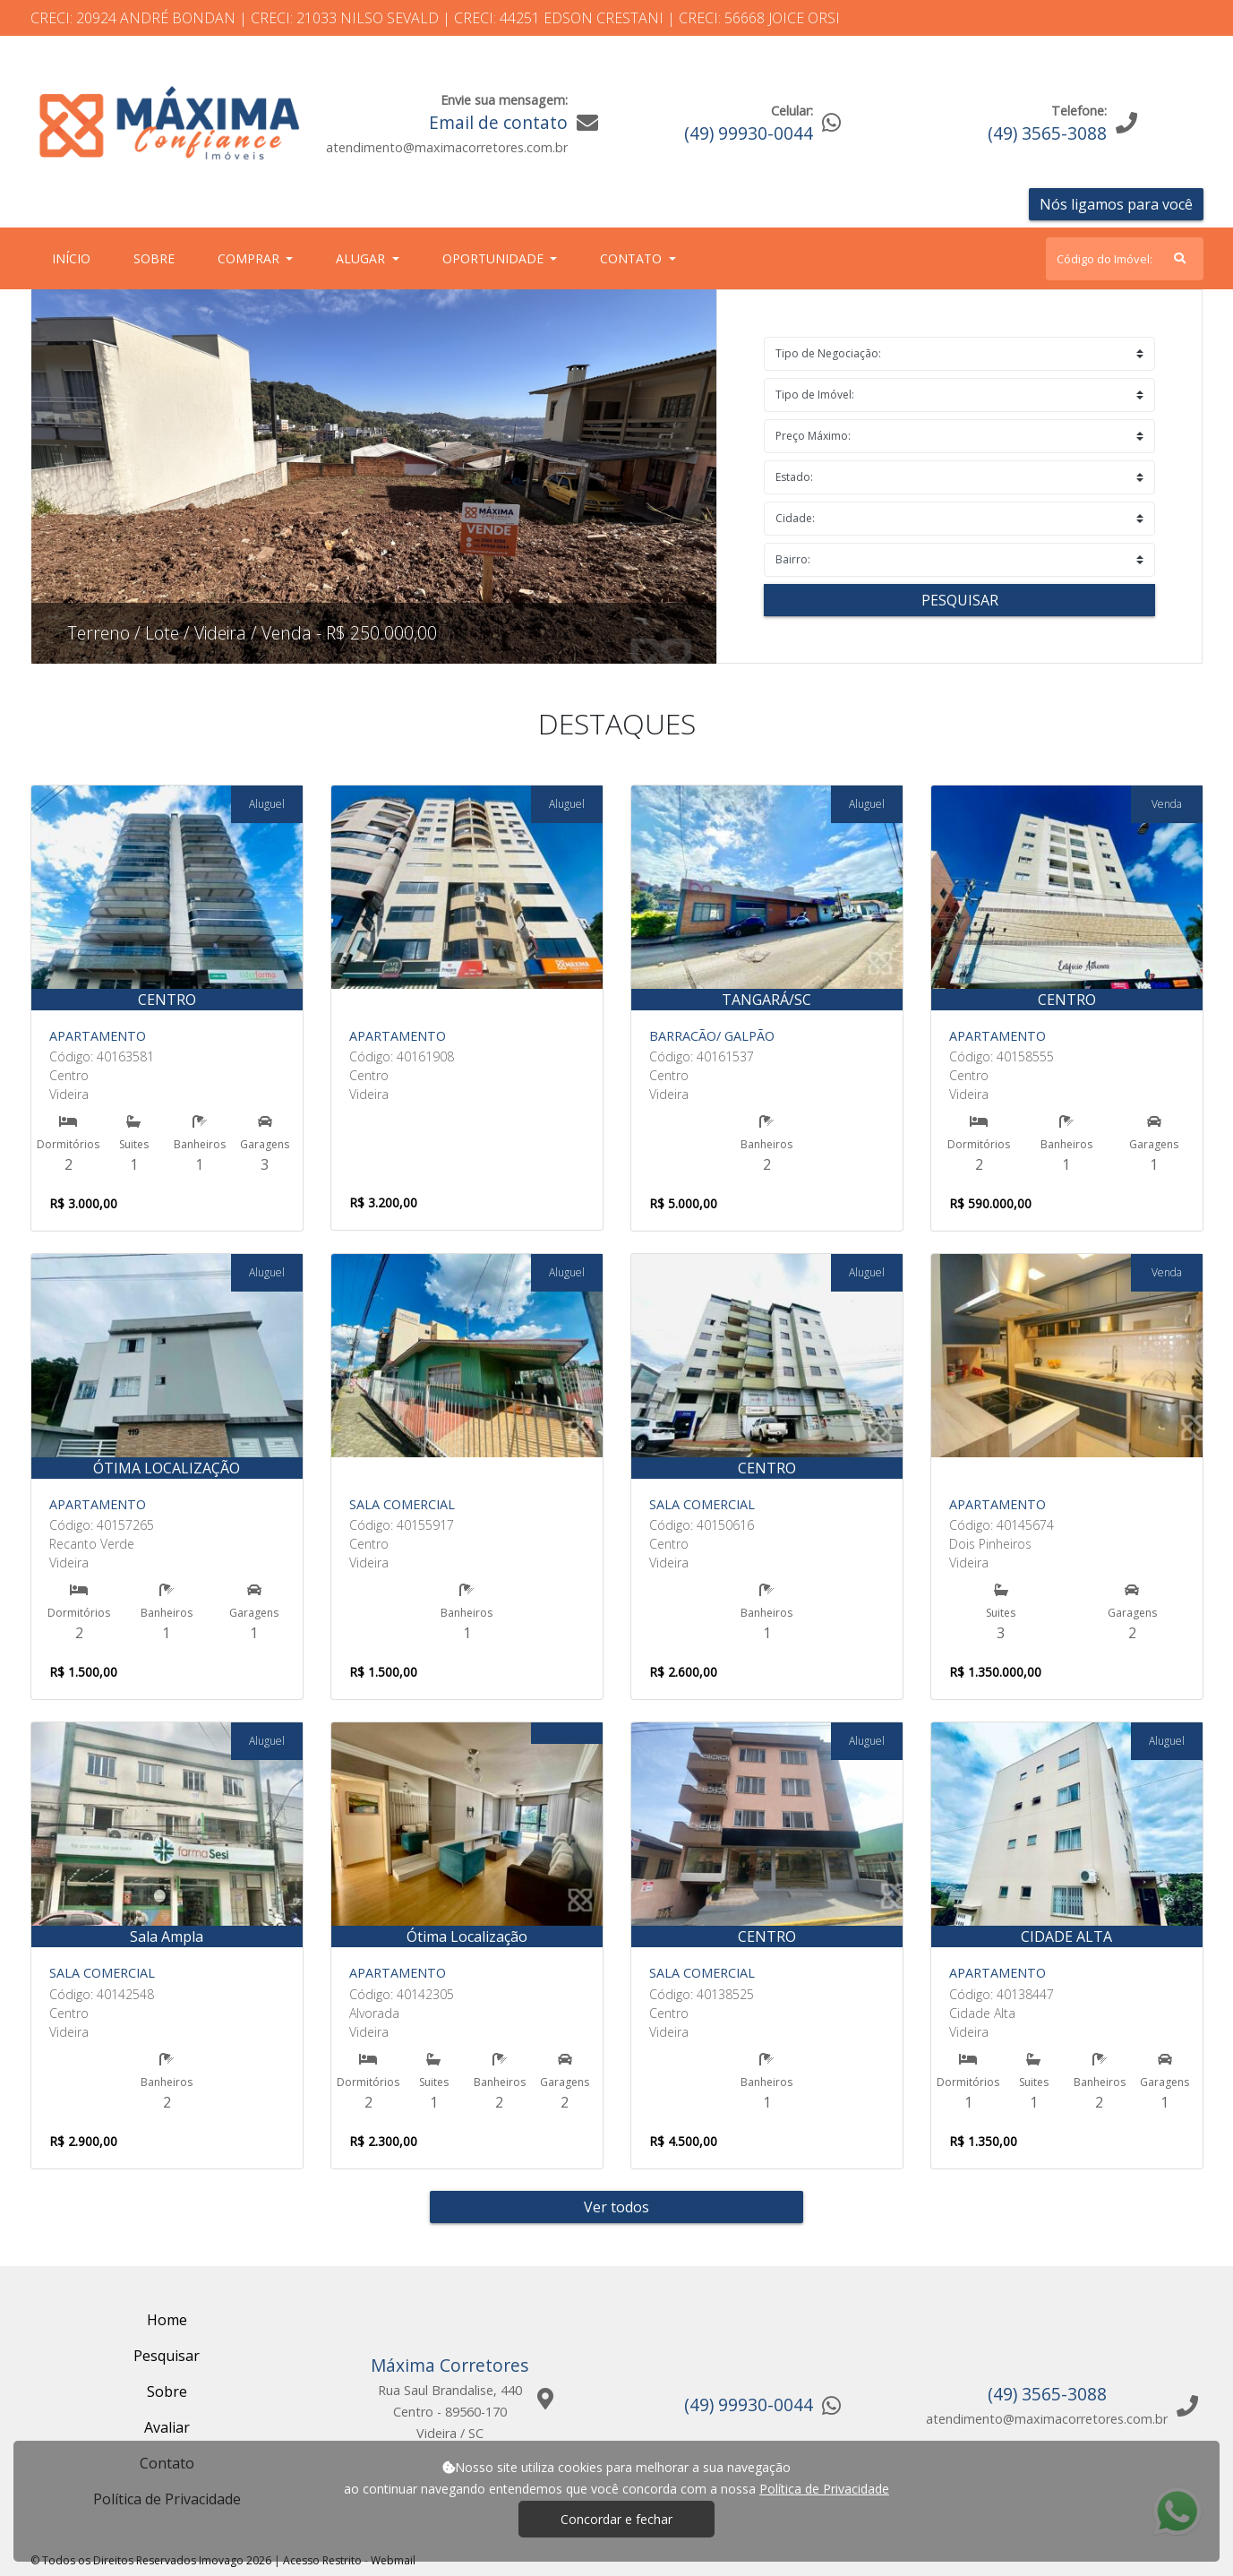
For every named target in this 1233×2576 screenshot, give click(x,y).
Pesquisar (959, 600)
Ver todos (616, 2207)
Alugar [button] (362, 258)
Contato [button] (632, 258)
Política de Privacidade (824, 2488)
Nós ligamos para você (1116, 204)
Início (75, 257)
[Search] (1124, 258)
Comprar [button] (250, 258)
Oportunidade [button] (494, 258)
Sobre (157, 257)
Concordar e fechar (616, 2519)
